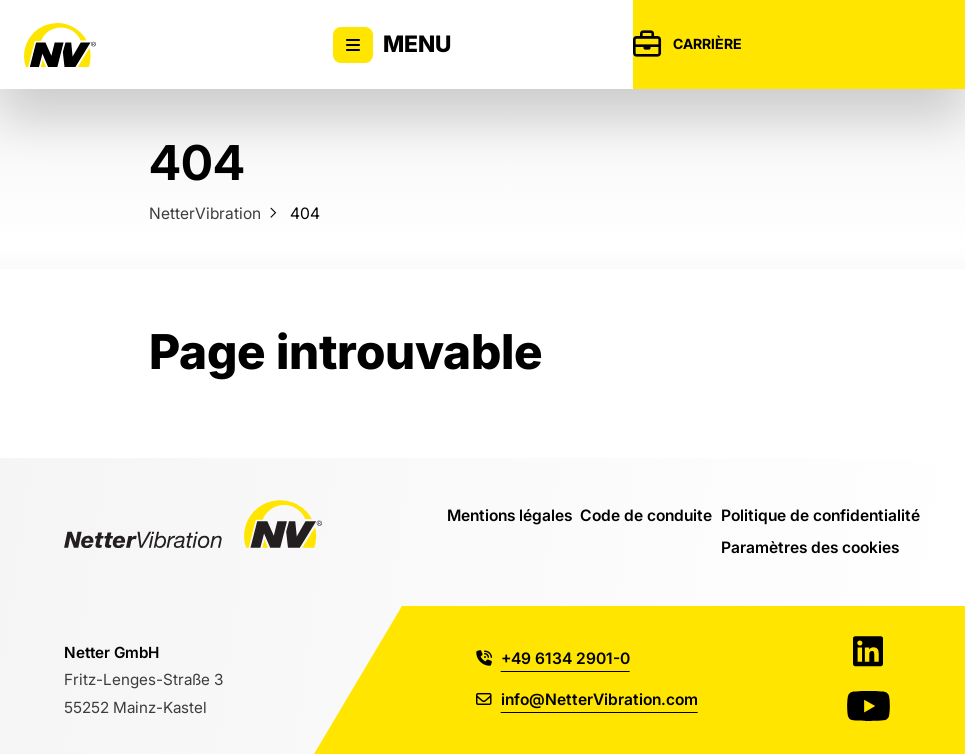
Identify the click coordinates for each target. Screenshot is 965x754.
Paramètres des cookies (810, 547)
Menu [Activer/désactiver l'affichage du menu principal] (392, 45)
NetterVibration (205, 213)
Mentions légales (509, 515)
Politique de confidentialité (820, 515)
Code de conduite (646, 515)
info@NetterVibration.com (587, 699)
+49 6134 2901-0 (553, 658)
